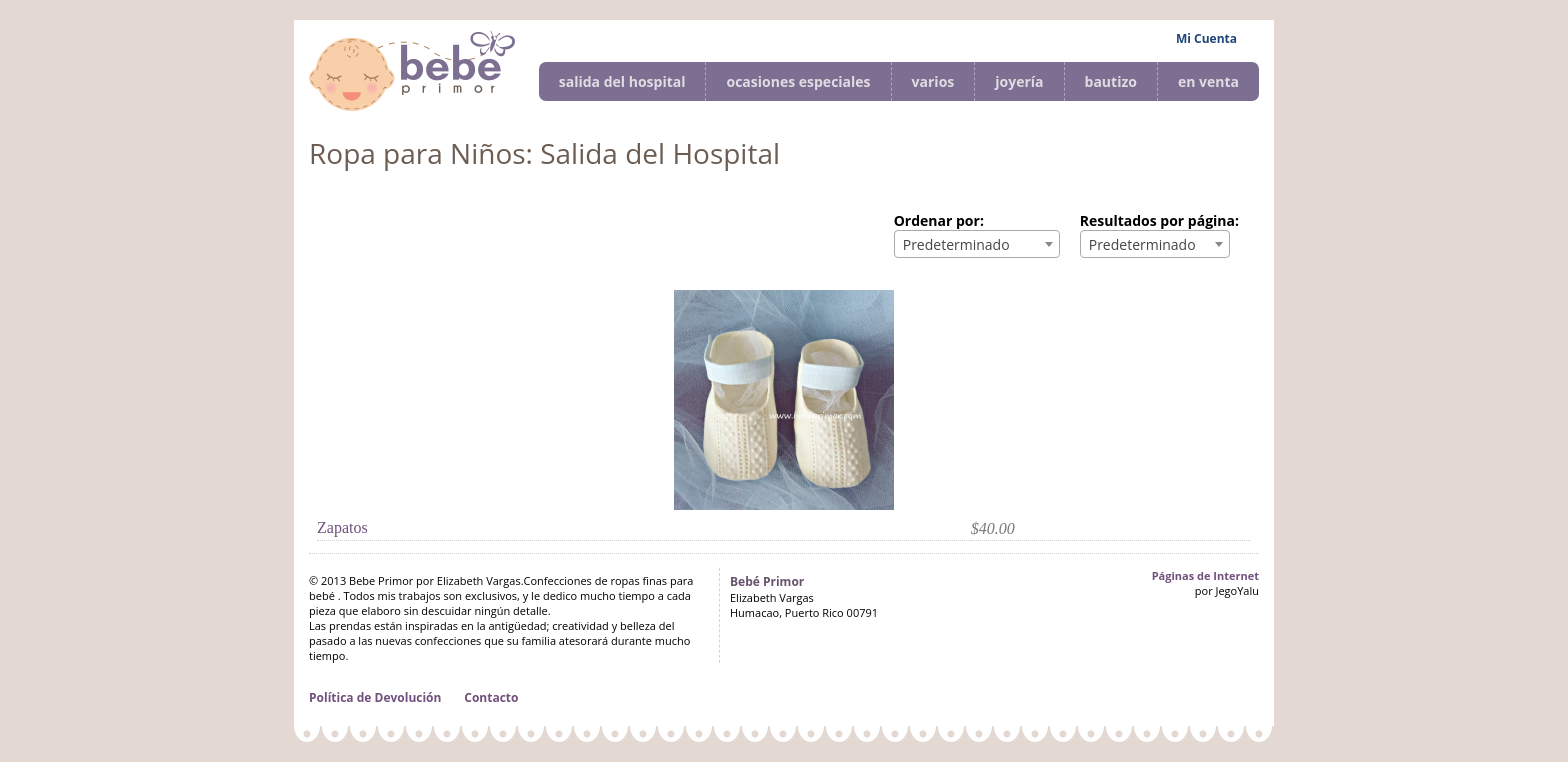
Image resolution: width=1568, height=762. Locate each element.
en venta (1208, 81)
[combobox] (977, 244)
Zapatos (342, 527)
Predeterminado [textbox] (956, 244)
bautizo (1111, 81)
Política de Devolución (375, 697)
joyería (1019, 81)
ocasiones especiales (798, 81)
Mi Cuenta (1206, 38)
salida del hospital (622, 81)
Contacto (491, 697)
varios (933, 81)
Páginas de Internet (1205, 575)
